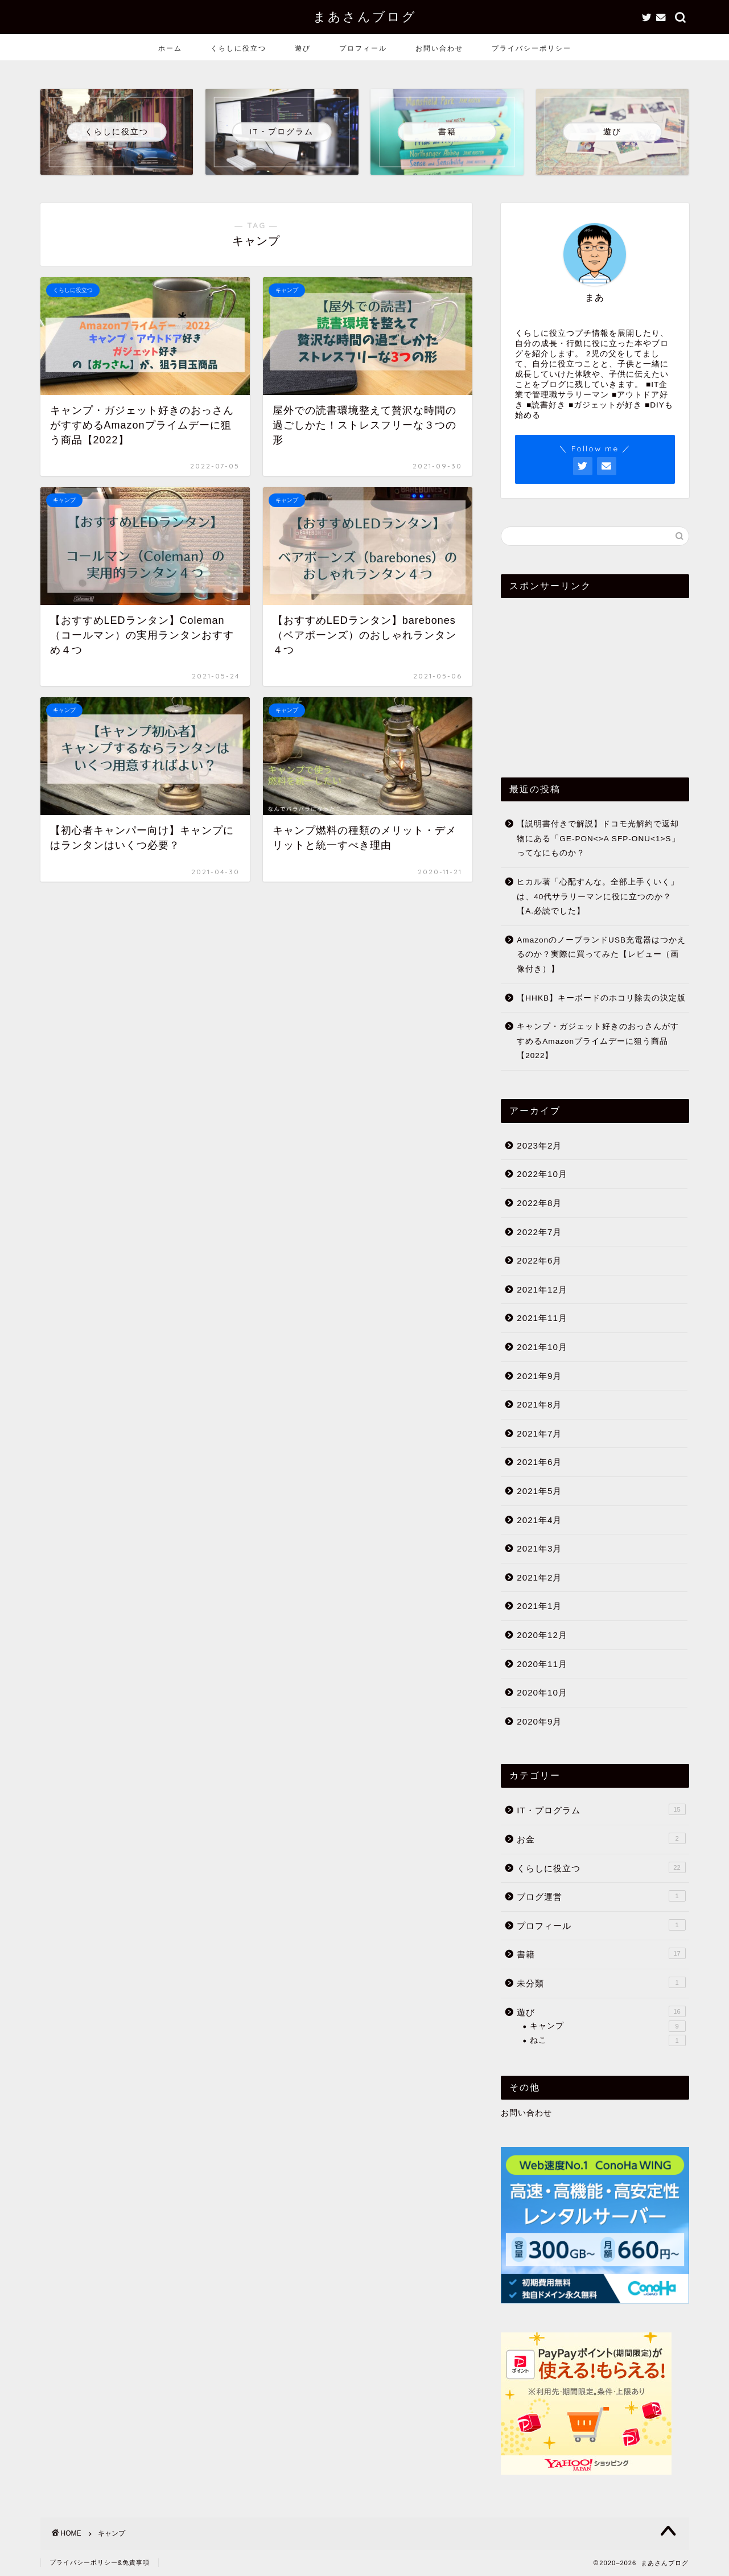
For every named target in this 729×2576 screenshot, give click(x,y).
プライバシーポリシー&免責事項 (100, 2562)
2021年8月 (539, 1404)
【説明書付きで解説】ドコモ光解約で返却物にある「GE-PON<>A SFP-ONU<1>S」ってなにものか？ (598, 838)
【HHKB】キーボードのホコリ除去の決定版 (601, 998)
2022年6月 (539, 1260)
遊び (303, 48)
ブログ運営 (601, 1896)
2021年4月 (539, 1520)
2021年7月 (539, 1433)
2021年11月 (542, 1318)
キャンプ (607, 2026)
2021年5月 (539, 1491)
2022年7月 (539, 1232)
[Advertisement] (595, 678)
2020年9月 (539, 1721)
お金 (601, 1838)
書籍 (601, 1953)
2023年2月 (539, 1145)
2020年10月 (542, 1692)
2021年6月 (539, 1462)
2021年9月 (539, 1376)
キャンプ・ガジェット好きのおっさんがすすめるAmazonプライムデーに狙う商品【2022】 (598, 1041)
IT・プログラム (601, 1809)
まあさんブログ (365, 16)
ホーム (170, 48)
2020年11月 (542, 1664)
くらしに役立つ (238, 48)
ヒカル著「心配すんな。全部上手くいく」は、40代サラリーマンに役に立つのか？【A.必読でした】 (598, 896)
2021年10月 (542, 1347)
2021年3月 (539, 1548)
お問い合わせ (439, 48)
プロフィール (363, 48)
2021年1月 (539, 1606)
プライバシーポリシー (531, 48)
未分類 (601, 1982)
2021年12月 (542, 1289)
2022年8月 (539, 1203)
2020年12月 (542, 1635)
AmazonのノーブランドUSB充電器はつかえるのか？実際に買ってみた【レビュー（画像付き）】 (601, 954)
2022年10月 (542, 1174)
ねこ (607, 2040)
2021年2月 (539, 1577)
